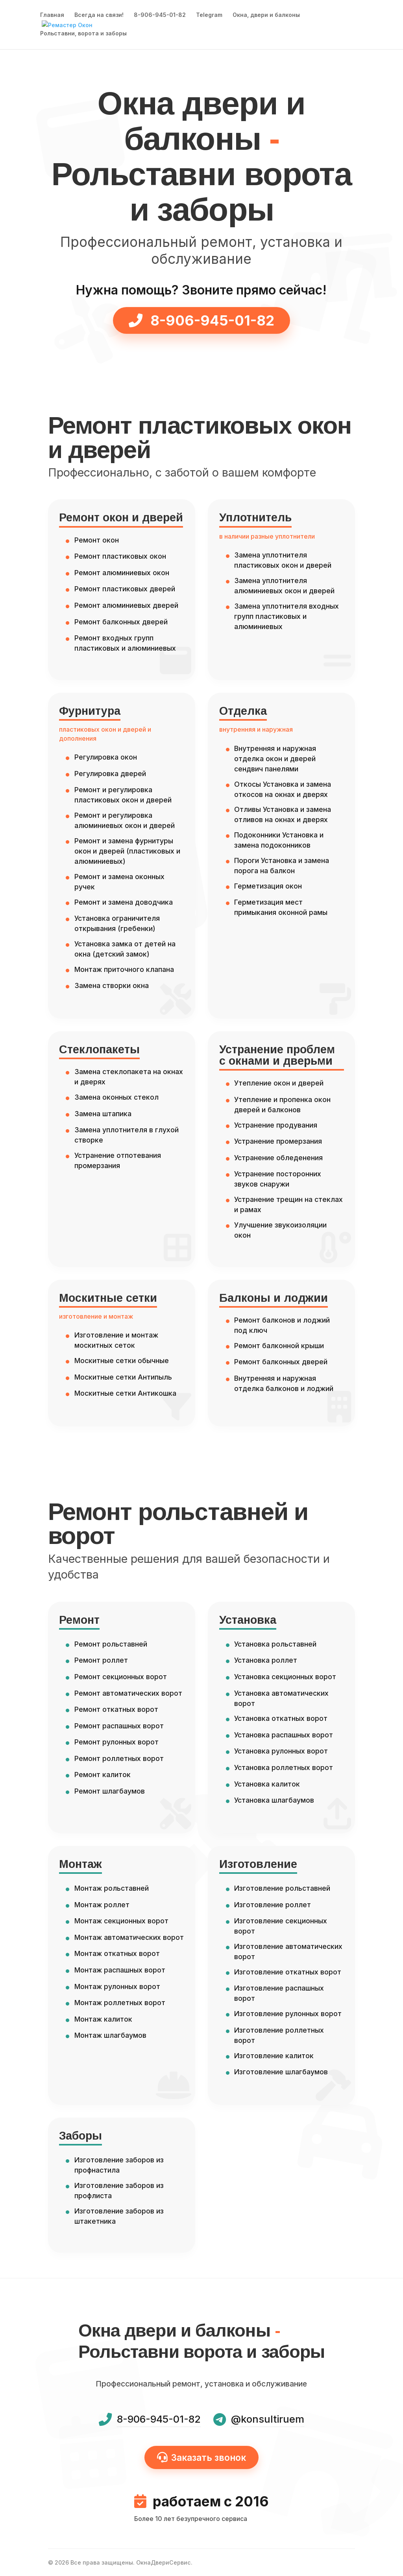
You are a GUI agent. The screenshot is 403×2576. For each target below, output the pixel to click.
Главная (52, 16)
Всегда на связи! (99, 16)
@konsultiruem (267, 2419)
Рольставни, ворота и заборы (83, 34)
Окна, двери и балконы (266, 16)
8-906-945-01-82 (160, 16)
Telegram (209, 16)
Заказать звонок (201, 2457)
